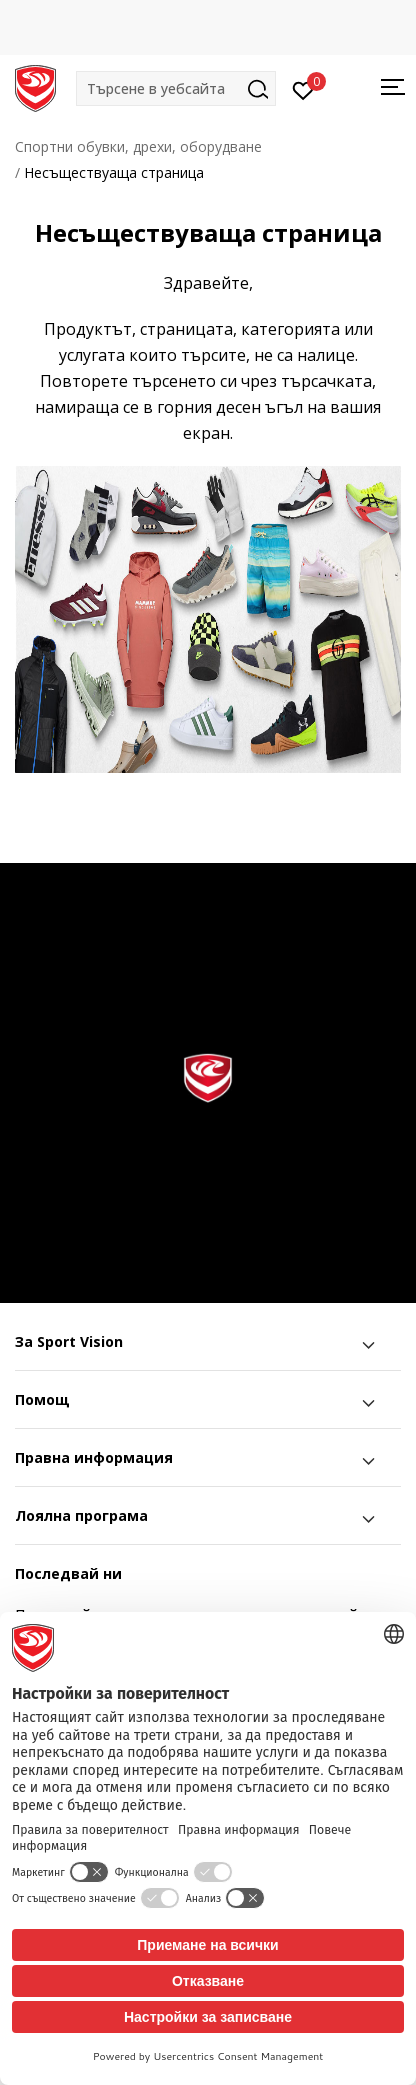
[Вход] (303, 89)
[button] (176, 88)
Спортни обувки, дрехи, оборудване (138, 146)
